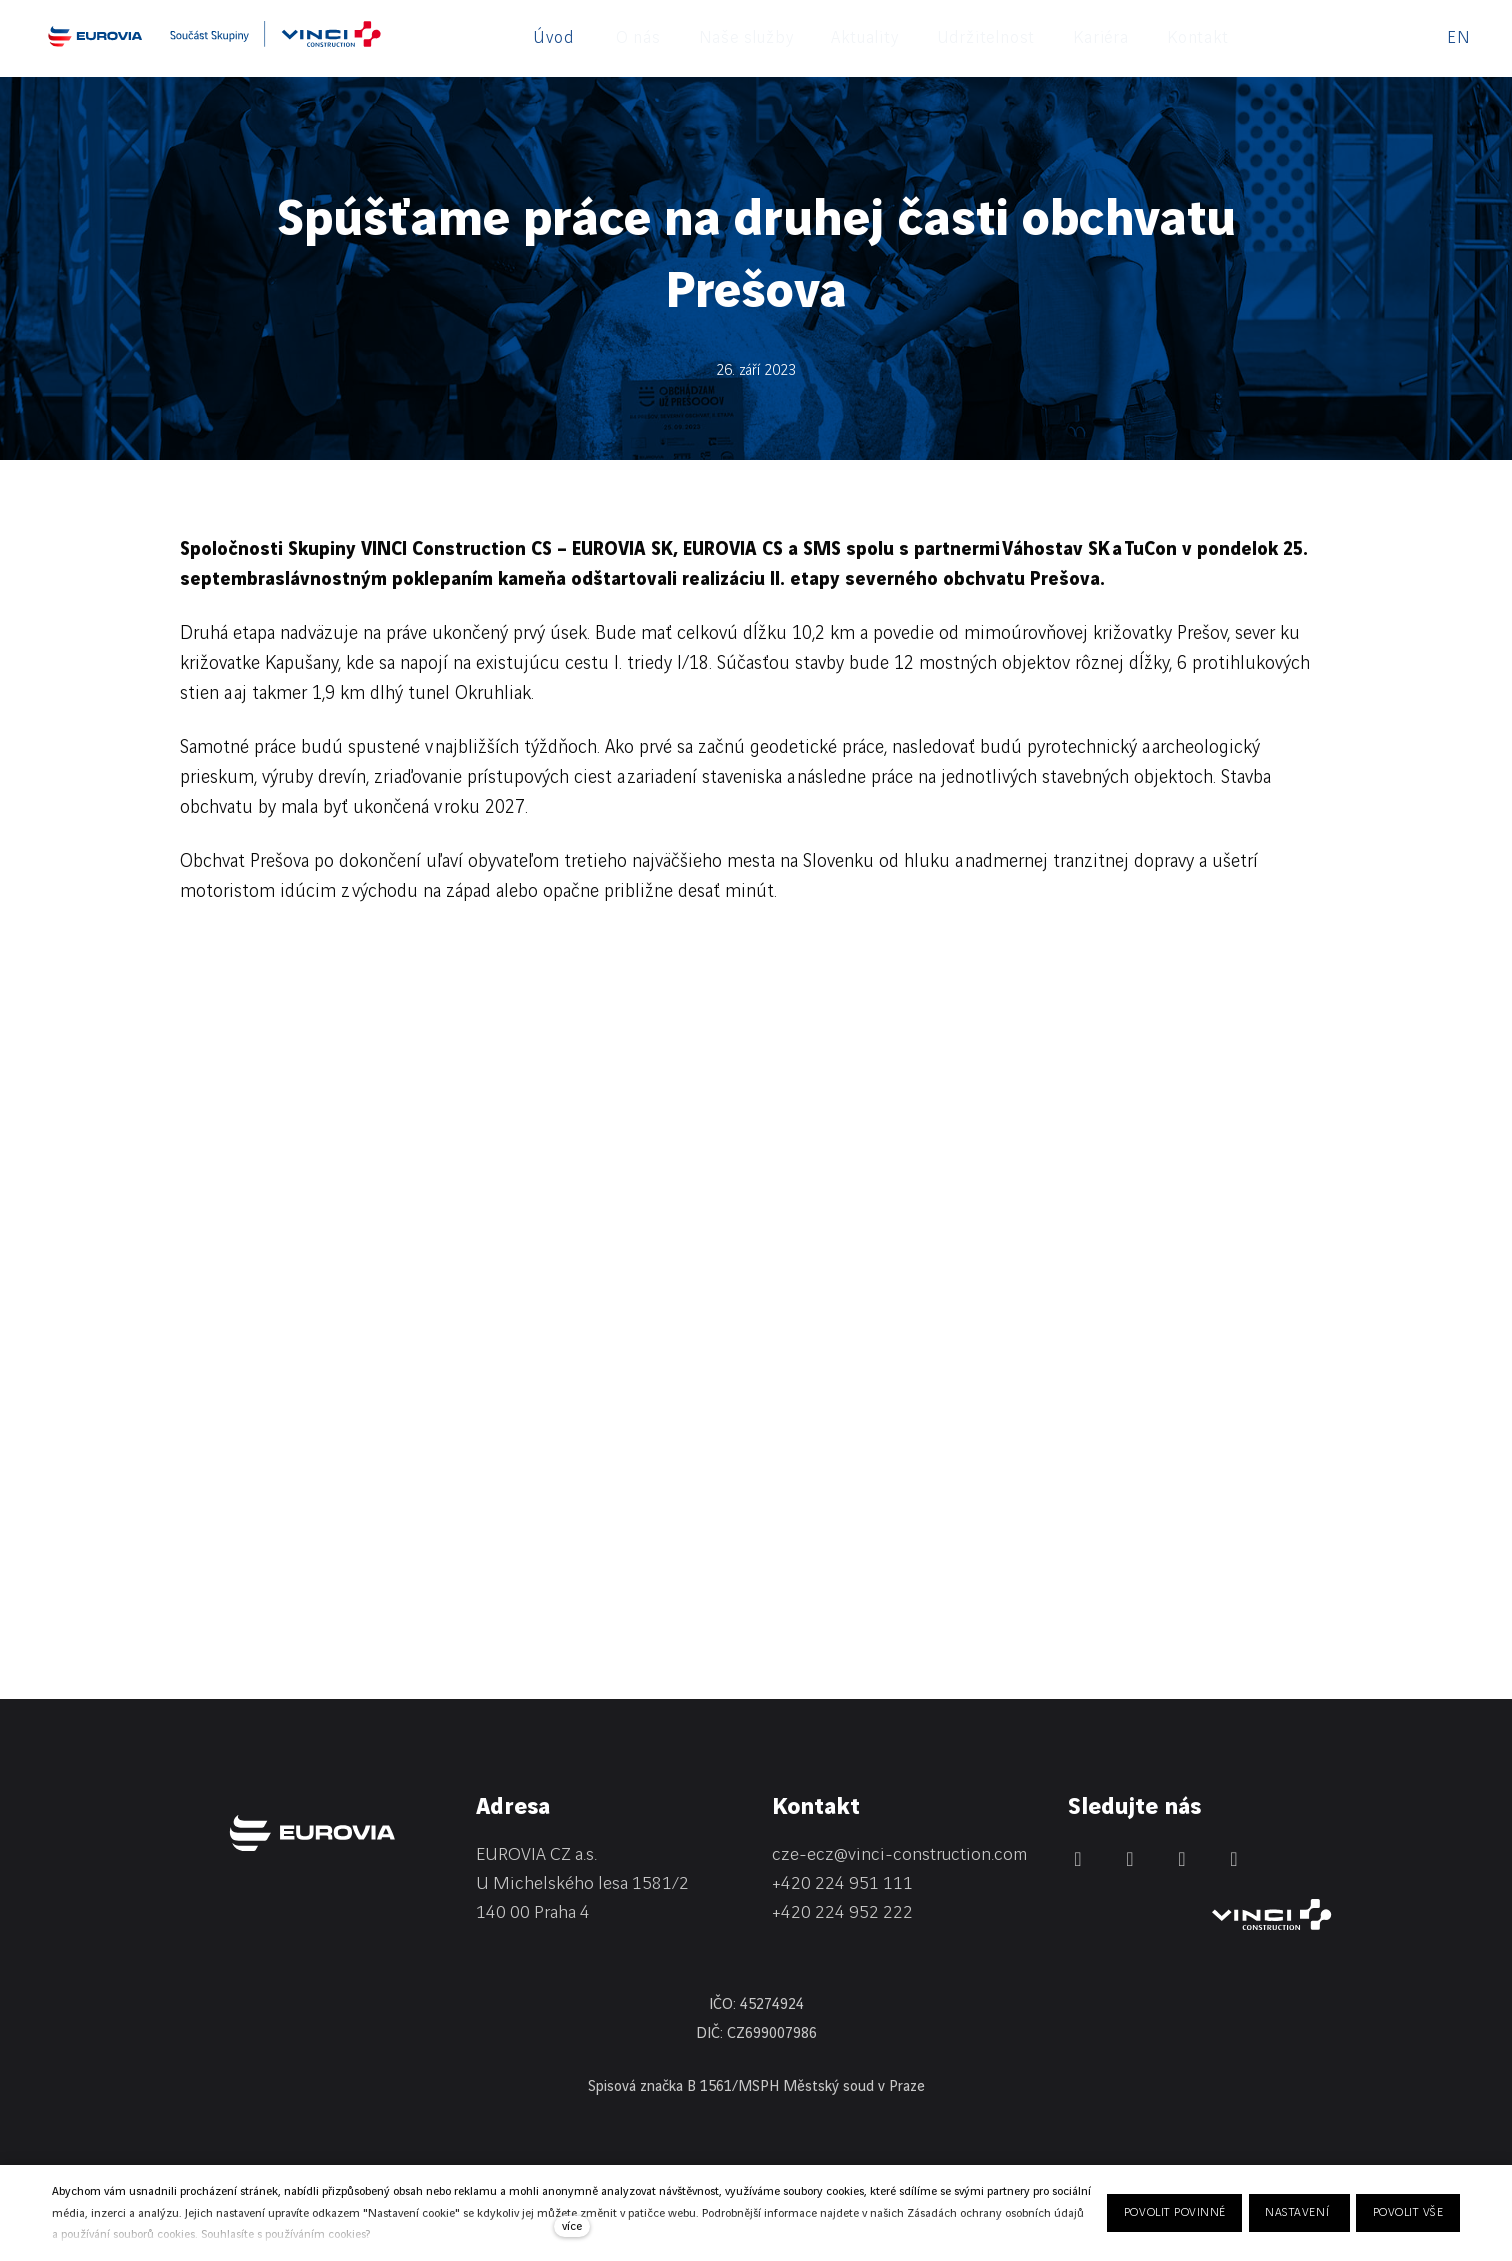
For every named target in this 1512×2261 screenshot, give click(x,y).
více (572, 2226)
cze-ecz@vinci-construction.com (899, 1854)
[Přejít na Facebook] (1130, 1859)
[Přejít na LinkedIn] (1078, 1859)
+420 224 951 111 (842, 1883)
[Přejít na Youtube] (1234, 1859)
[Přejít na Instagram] (1182, 1859)
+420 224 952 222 (842, 1912)
